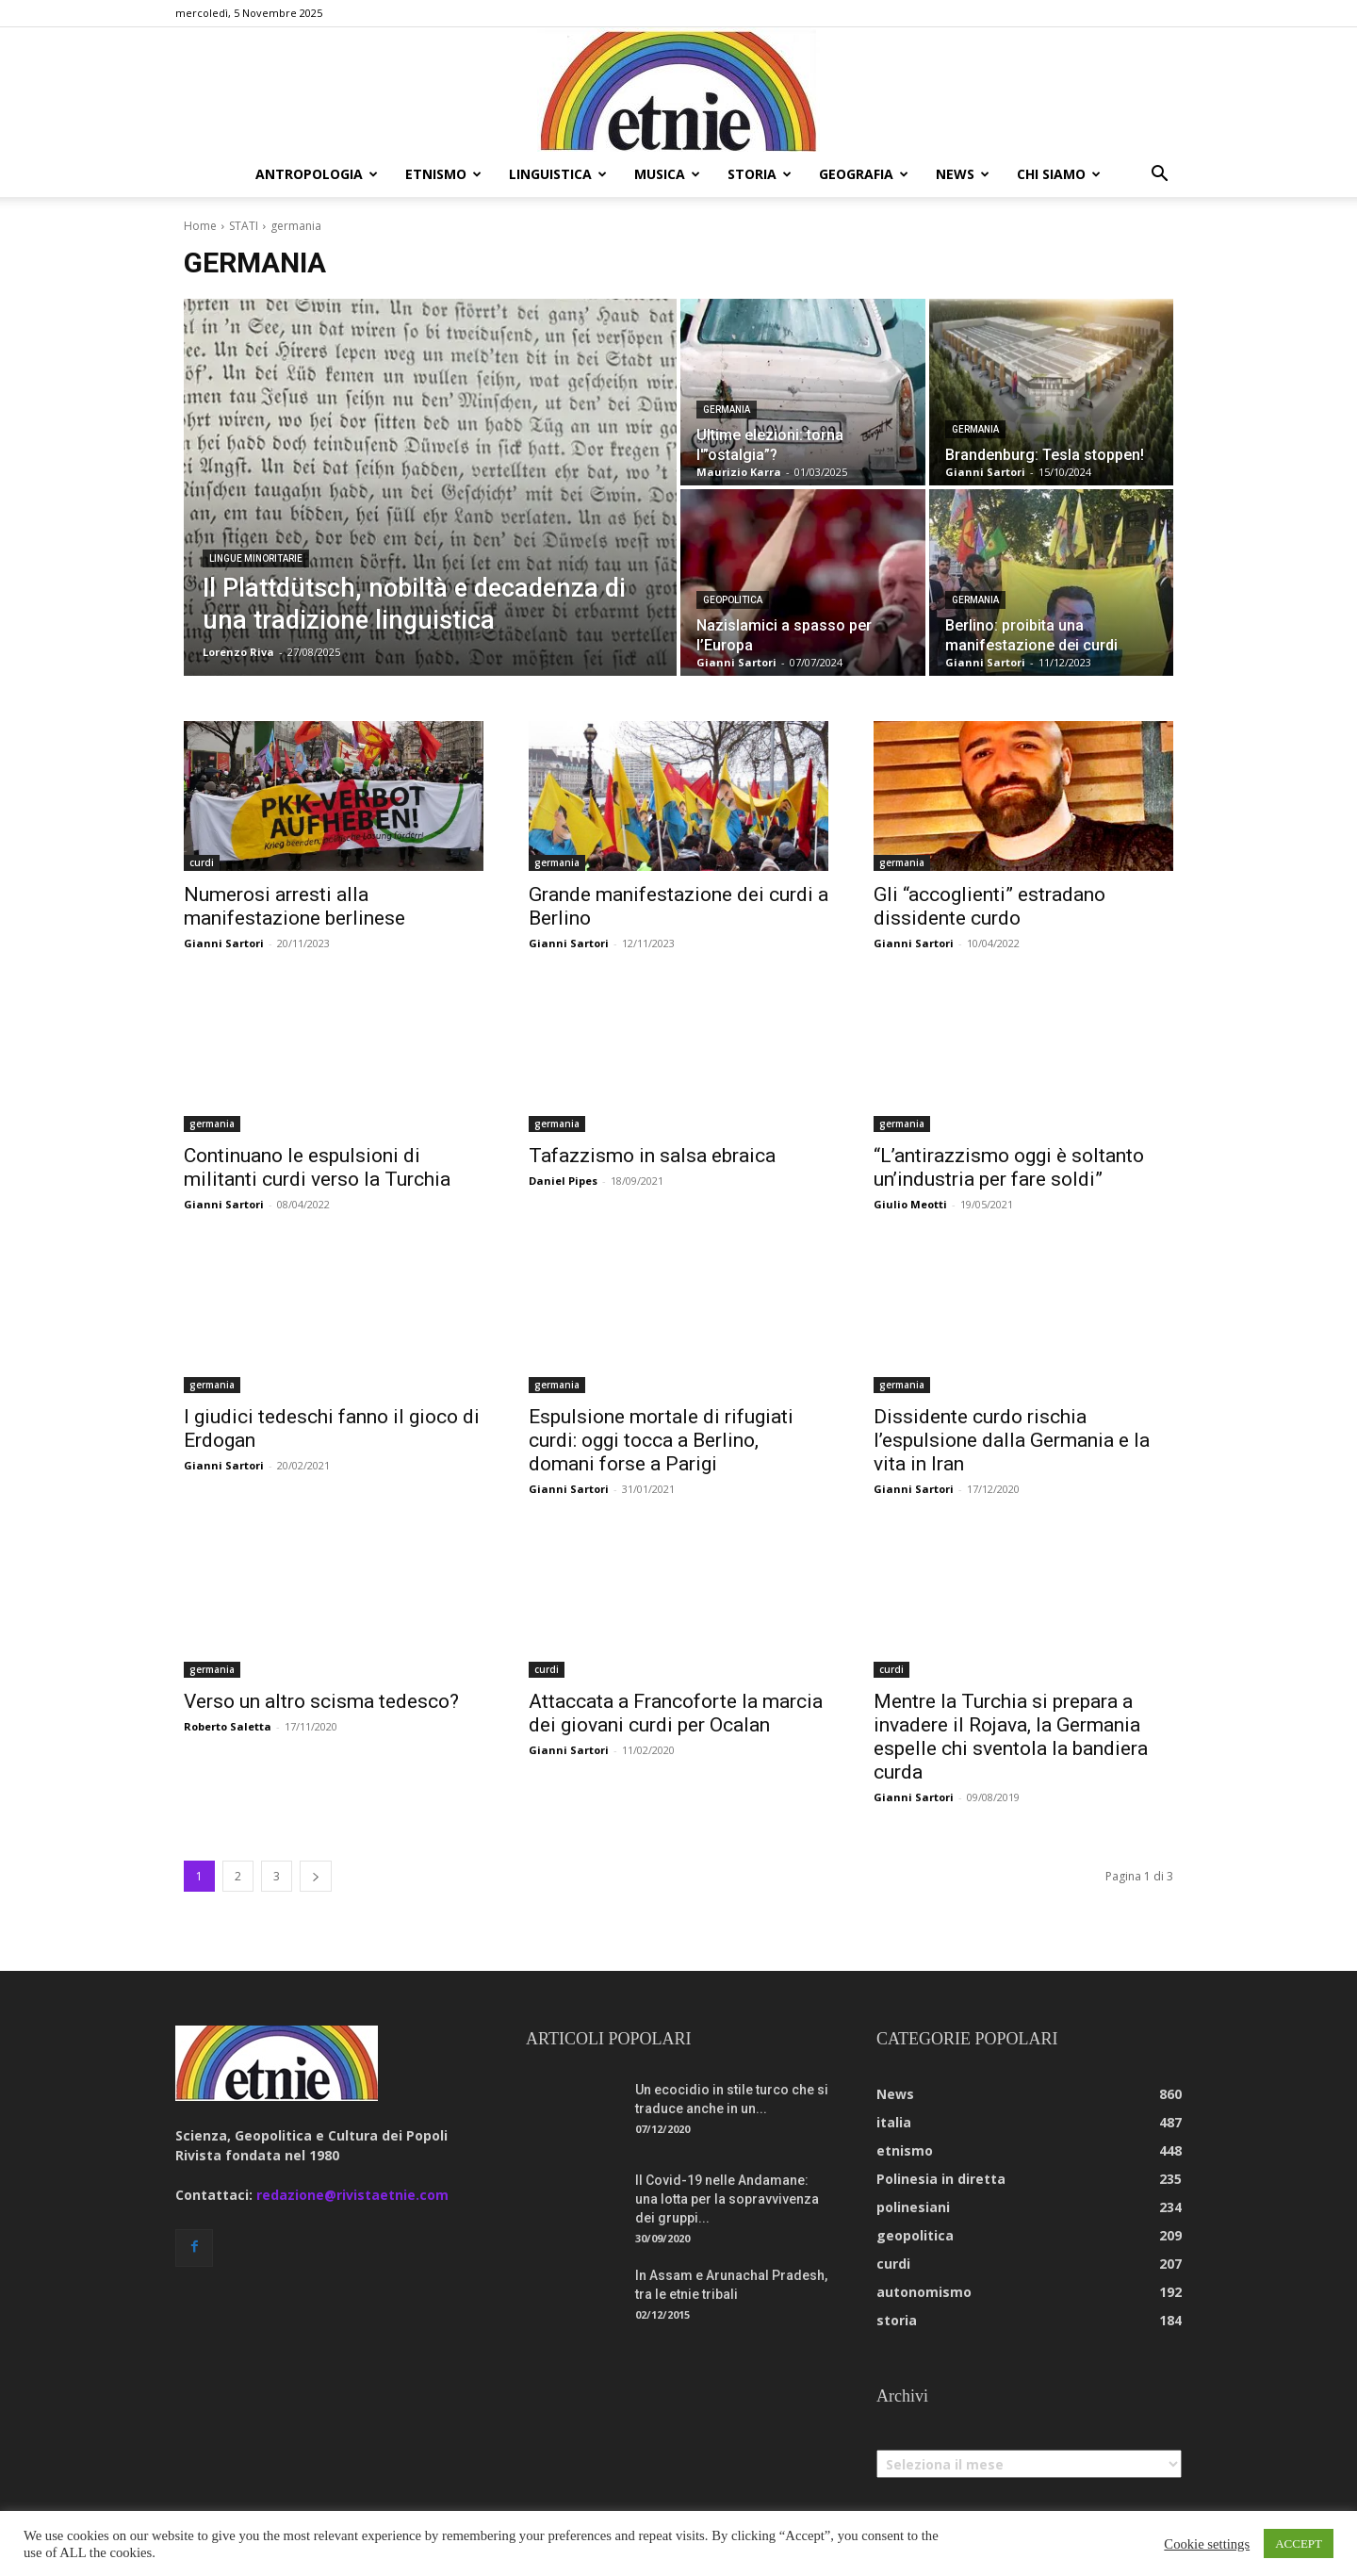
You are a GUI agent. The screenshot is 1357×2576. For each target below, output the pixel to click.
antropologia (316, 174)
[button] (1159, 176)
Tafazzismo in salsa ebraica (652, 1155)
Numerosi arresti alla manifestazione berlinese (294, 906)
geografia (863, 174)
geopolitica (732, 600)
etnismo (443, 174)
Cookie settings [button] (1207, 2543)
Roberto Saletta (227, 1726)
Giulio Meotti (910, 1204)
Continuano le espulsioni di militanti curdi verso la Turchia (317, 1167)
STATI (243, 226)
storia (760, 174)
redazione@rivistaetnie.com (352, 2195)
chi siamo (1059, 174)
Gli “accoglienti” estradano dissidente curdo (989, 906)
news (962, 174)
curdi (201, 862)
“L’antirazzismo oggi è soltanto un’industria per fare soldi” (1009, 1167)
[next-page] (316, 1876)
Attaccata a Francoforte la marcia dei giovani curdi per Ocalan (676, 1713)
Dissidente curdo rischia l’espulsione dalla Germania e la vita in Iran (1012, 1440)
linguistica (558, 174)
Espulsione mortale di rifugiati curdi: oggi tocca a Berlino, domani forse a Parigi (661, 1440)
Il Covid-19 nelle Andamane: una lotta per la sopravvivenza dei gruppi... (727, 2199)
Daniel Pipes (563, 1180)
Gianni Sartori (224, 943)
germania (726, 409)
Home (200, 226)
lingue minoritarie (255, 558)
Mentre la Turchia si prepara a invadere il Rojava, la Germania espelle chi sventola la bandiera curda (1011, 1736)
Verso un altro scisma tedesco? (324, 1701)
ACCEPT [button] (1298, 2543)
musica (667, 174)
